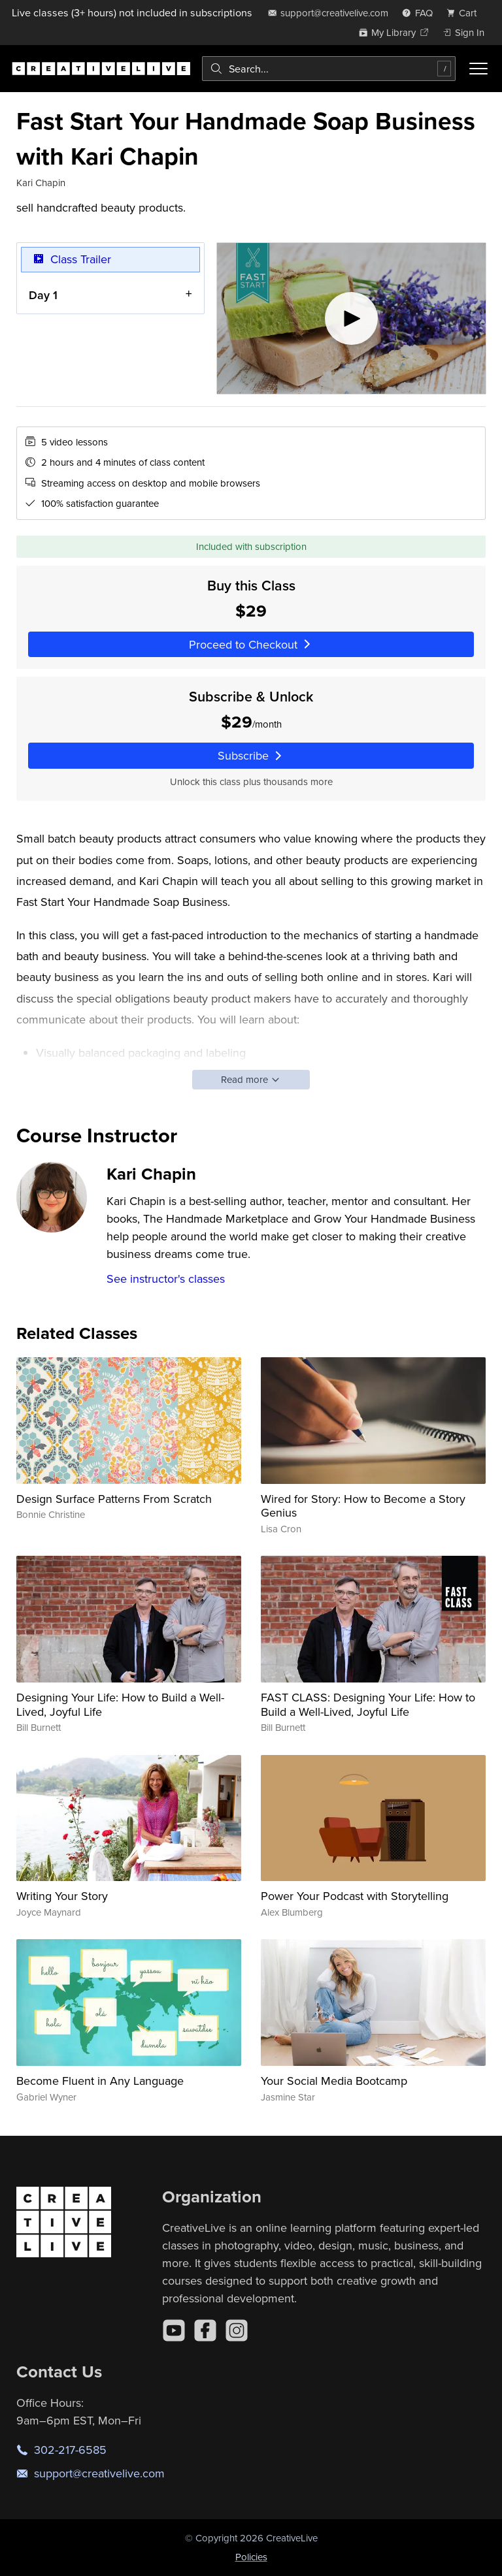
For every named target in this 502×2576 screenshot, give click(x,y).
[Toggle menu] (478, 68)
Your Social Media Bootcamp (334, 2080)
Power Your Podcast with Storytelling (354, 1896)
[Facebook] (205, 2330)
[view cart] (465, 13)
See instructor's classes (166, 1278)
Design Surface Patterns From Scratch (114, 1498)
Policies (251, 2557)
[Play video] (351, 318)
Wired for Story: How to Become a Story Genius (363, 1505)
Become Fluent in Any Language (100, 2080)
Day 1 (43, 294)
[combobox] (329, 68)
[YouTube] (174, 2330)
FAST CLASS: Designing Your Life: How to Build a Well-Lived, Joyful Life (368, 1704)
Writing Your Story (62, 1896)
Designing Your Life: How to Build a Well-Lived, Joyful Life (120, 1704)
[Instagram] (236, 2330)
